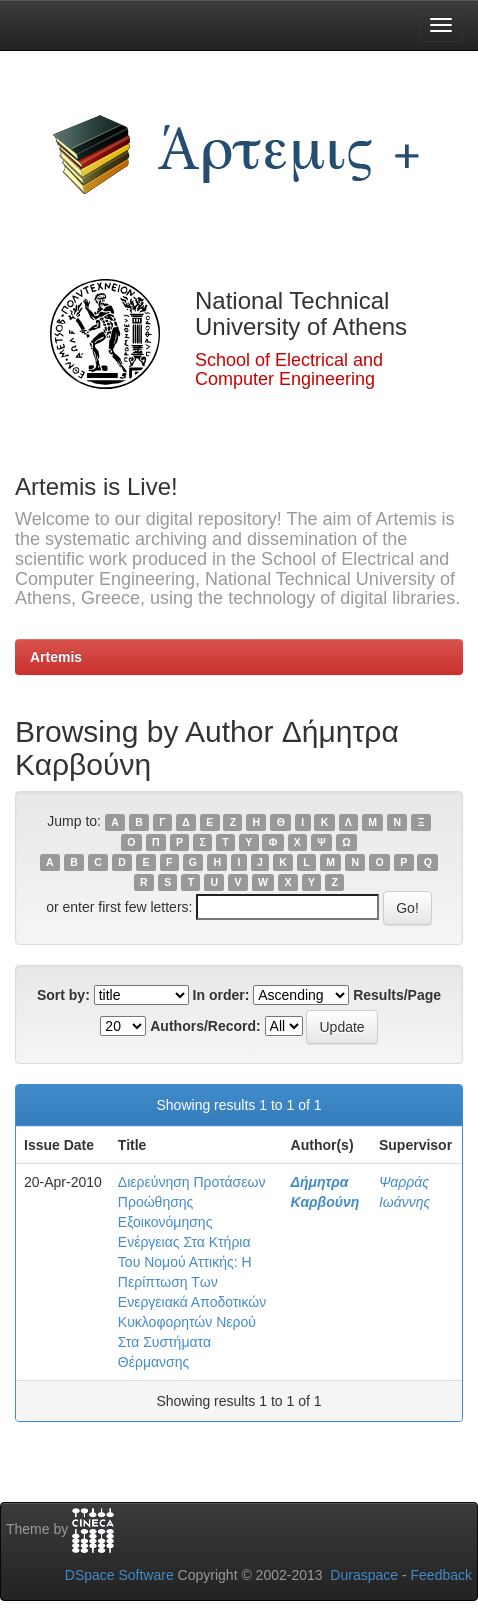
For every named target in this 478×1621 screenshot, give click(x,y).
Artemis (56, 657)
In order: (221, 995)
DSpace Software (119, 1575)
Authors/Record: (205, 1026)
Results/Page (397, 995)
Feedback (441, 1575)
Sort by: (63, 995)
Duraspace (364, 1575)
